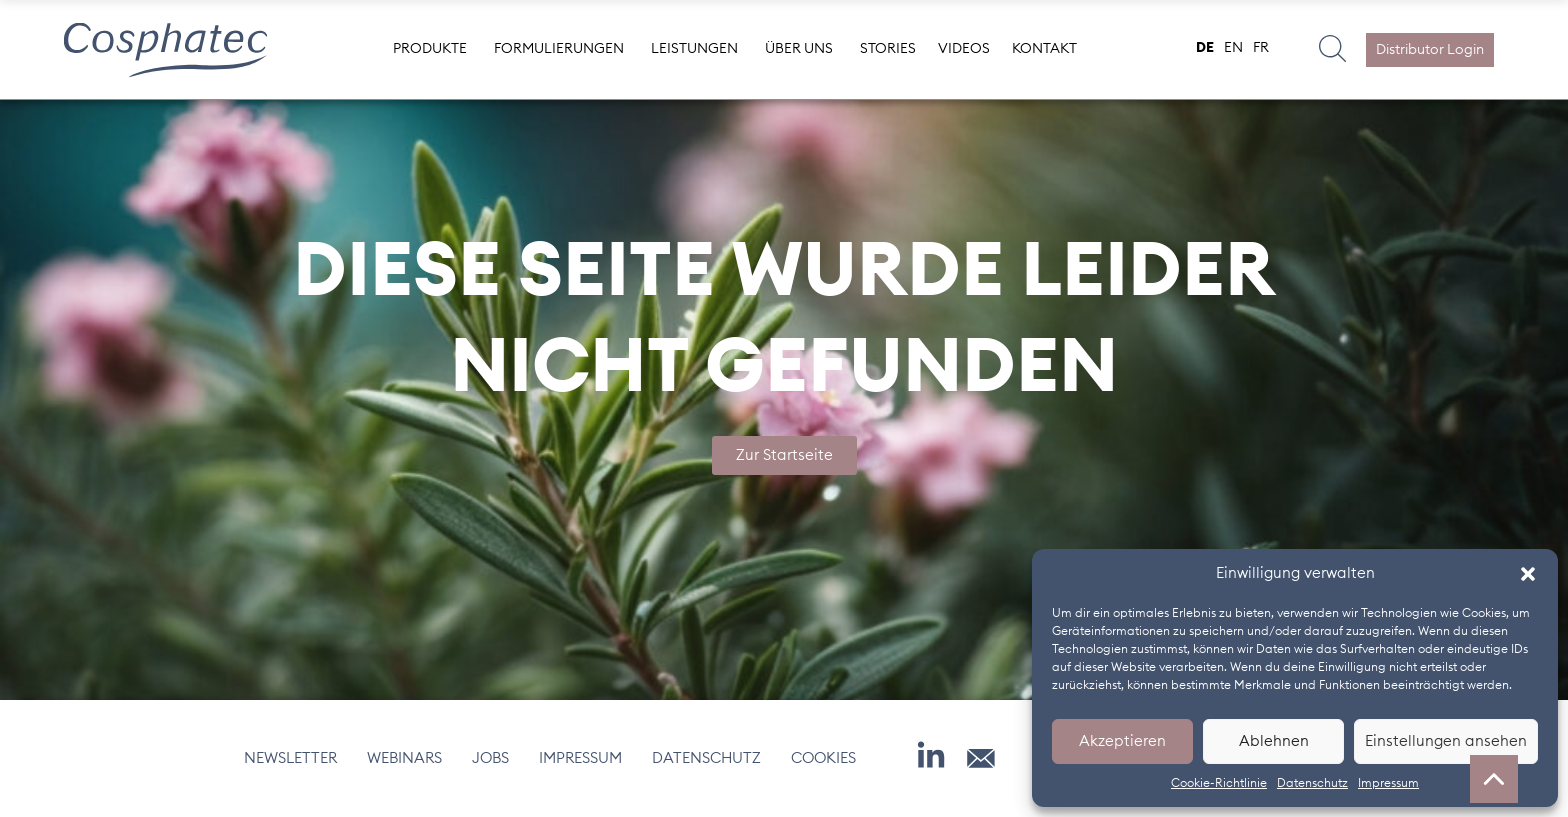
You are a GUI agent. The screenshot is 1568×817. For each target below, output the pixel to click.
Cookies (823, 758)
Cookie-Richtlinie (1219, 783)
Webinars (404, 758)
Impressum (1388, 783)
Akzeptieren (1122, 741)
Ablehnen (1274, 741)
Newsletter (290, 758)
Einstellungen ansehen (1446, 741)
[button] (1528, 574)
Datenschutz (1312, 783)
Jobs (490, 758)
